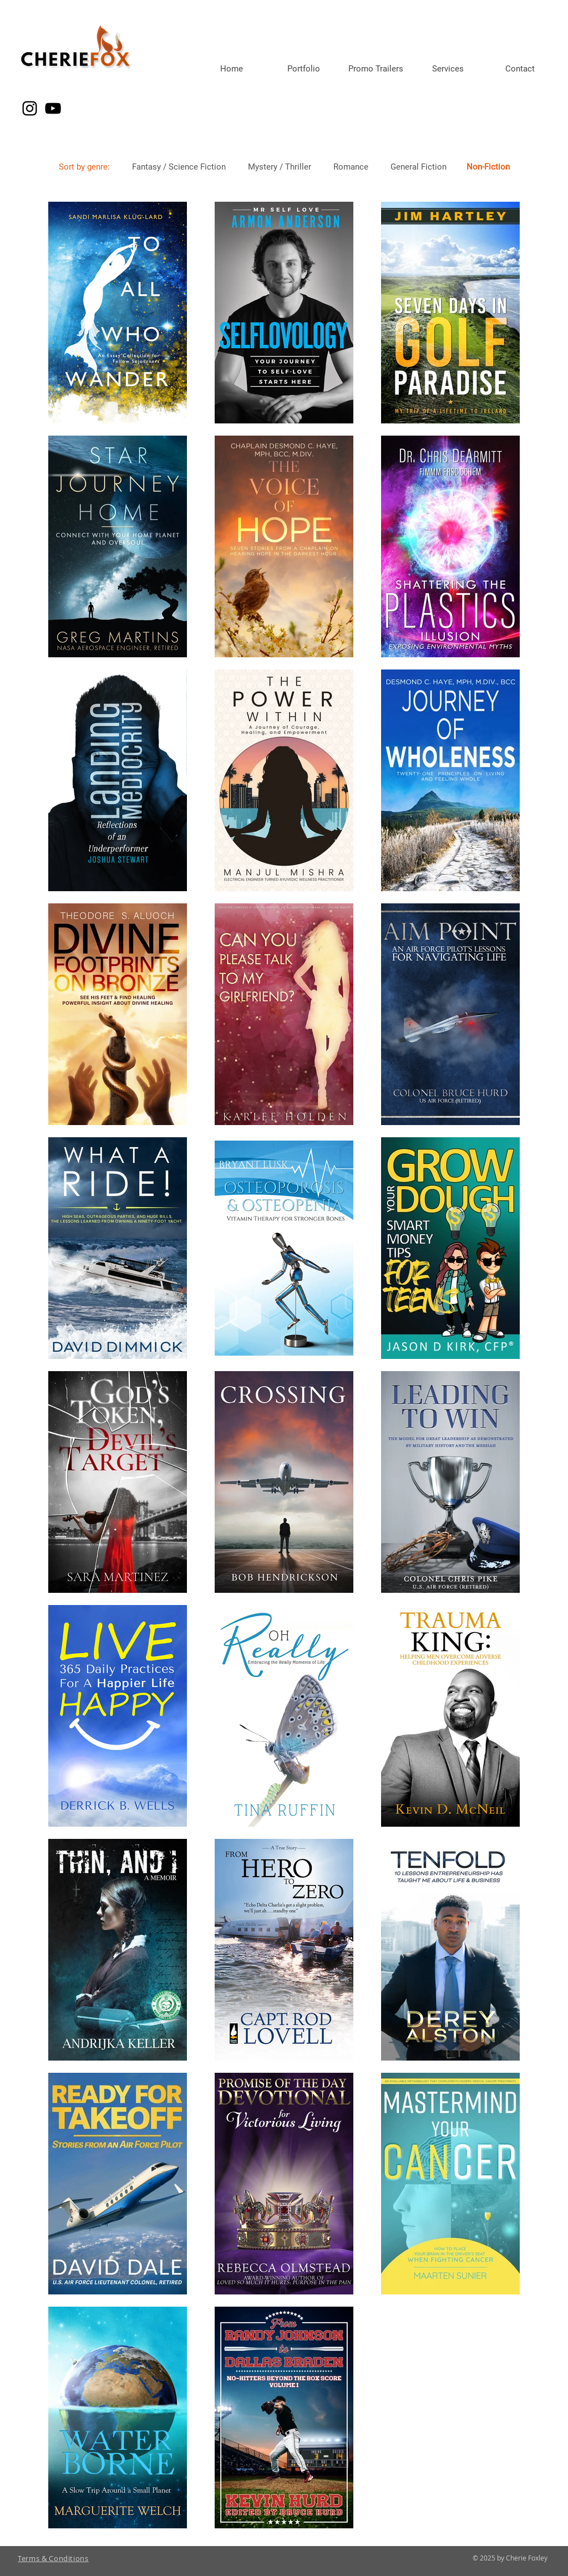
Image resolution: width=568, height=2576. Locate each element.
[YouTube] (53, 108)
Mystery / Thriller (279, 167)
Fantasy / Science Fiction (179, 167)
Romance (350, 167)
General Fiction (418, 167)
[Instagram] (29, 108)
